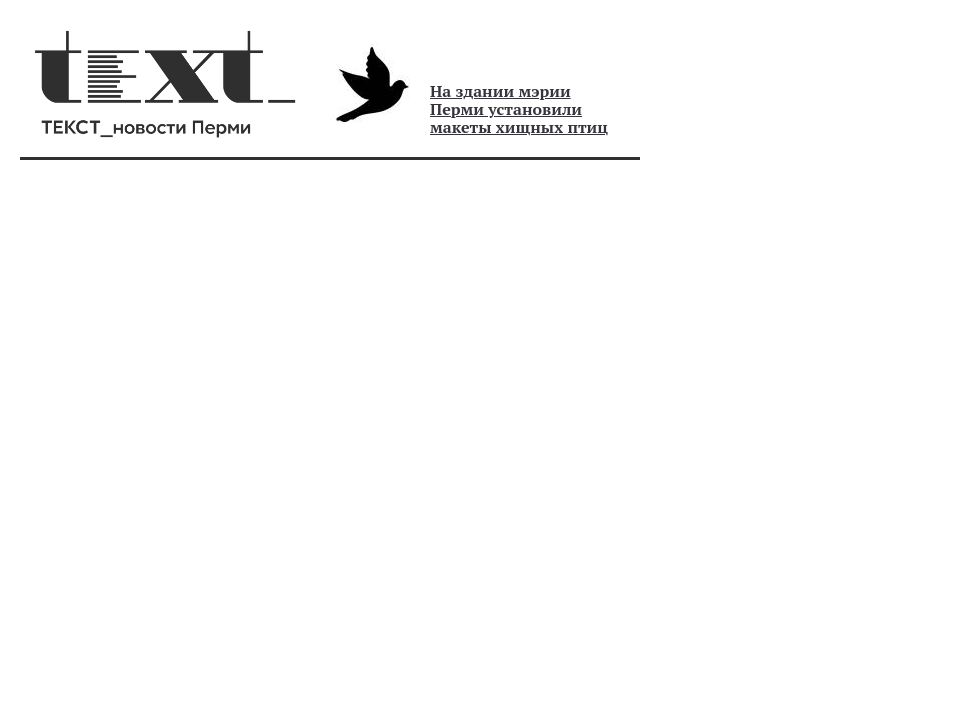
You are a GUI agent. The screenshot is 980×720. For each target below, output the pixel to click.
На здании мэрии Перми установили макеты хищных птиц (519, 109)
